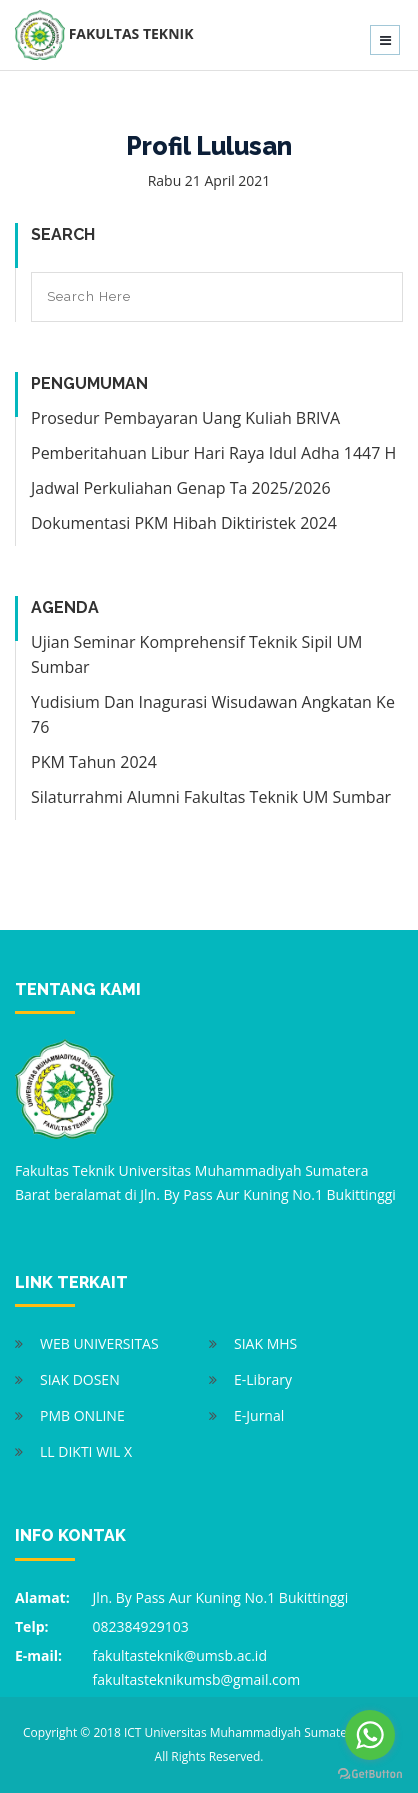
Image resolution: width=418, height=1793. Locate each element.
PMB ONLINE (82, 1415)
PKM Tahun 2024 (94, 762)
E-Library (263, 1379)
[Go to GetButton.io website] (370, 1773)
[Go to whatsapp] (370, 1735)
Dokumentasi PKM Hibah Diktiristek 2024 (184, 523)
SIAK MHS (265, 1343)
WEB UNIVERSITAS (99, 1343)
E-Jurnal (259, 1415)
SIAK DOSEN (80, 1379)
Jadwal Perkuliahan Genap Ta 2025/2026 (181, 488)
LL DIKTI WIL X (86, 1451)
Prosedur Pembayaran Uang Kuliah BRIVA (185, 418)
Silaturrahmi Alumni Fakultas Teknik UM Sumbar (211, 797)
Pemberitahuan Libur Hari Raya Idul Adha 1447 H (213, 453)
